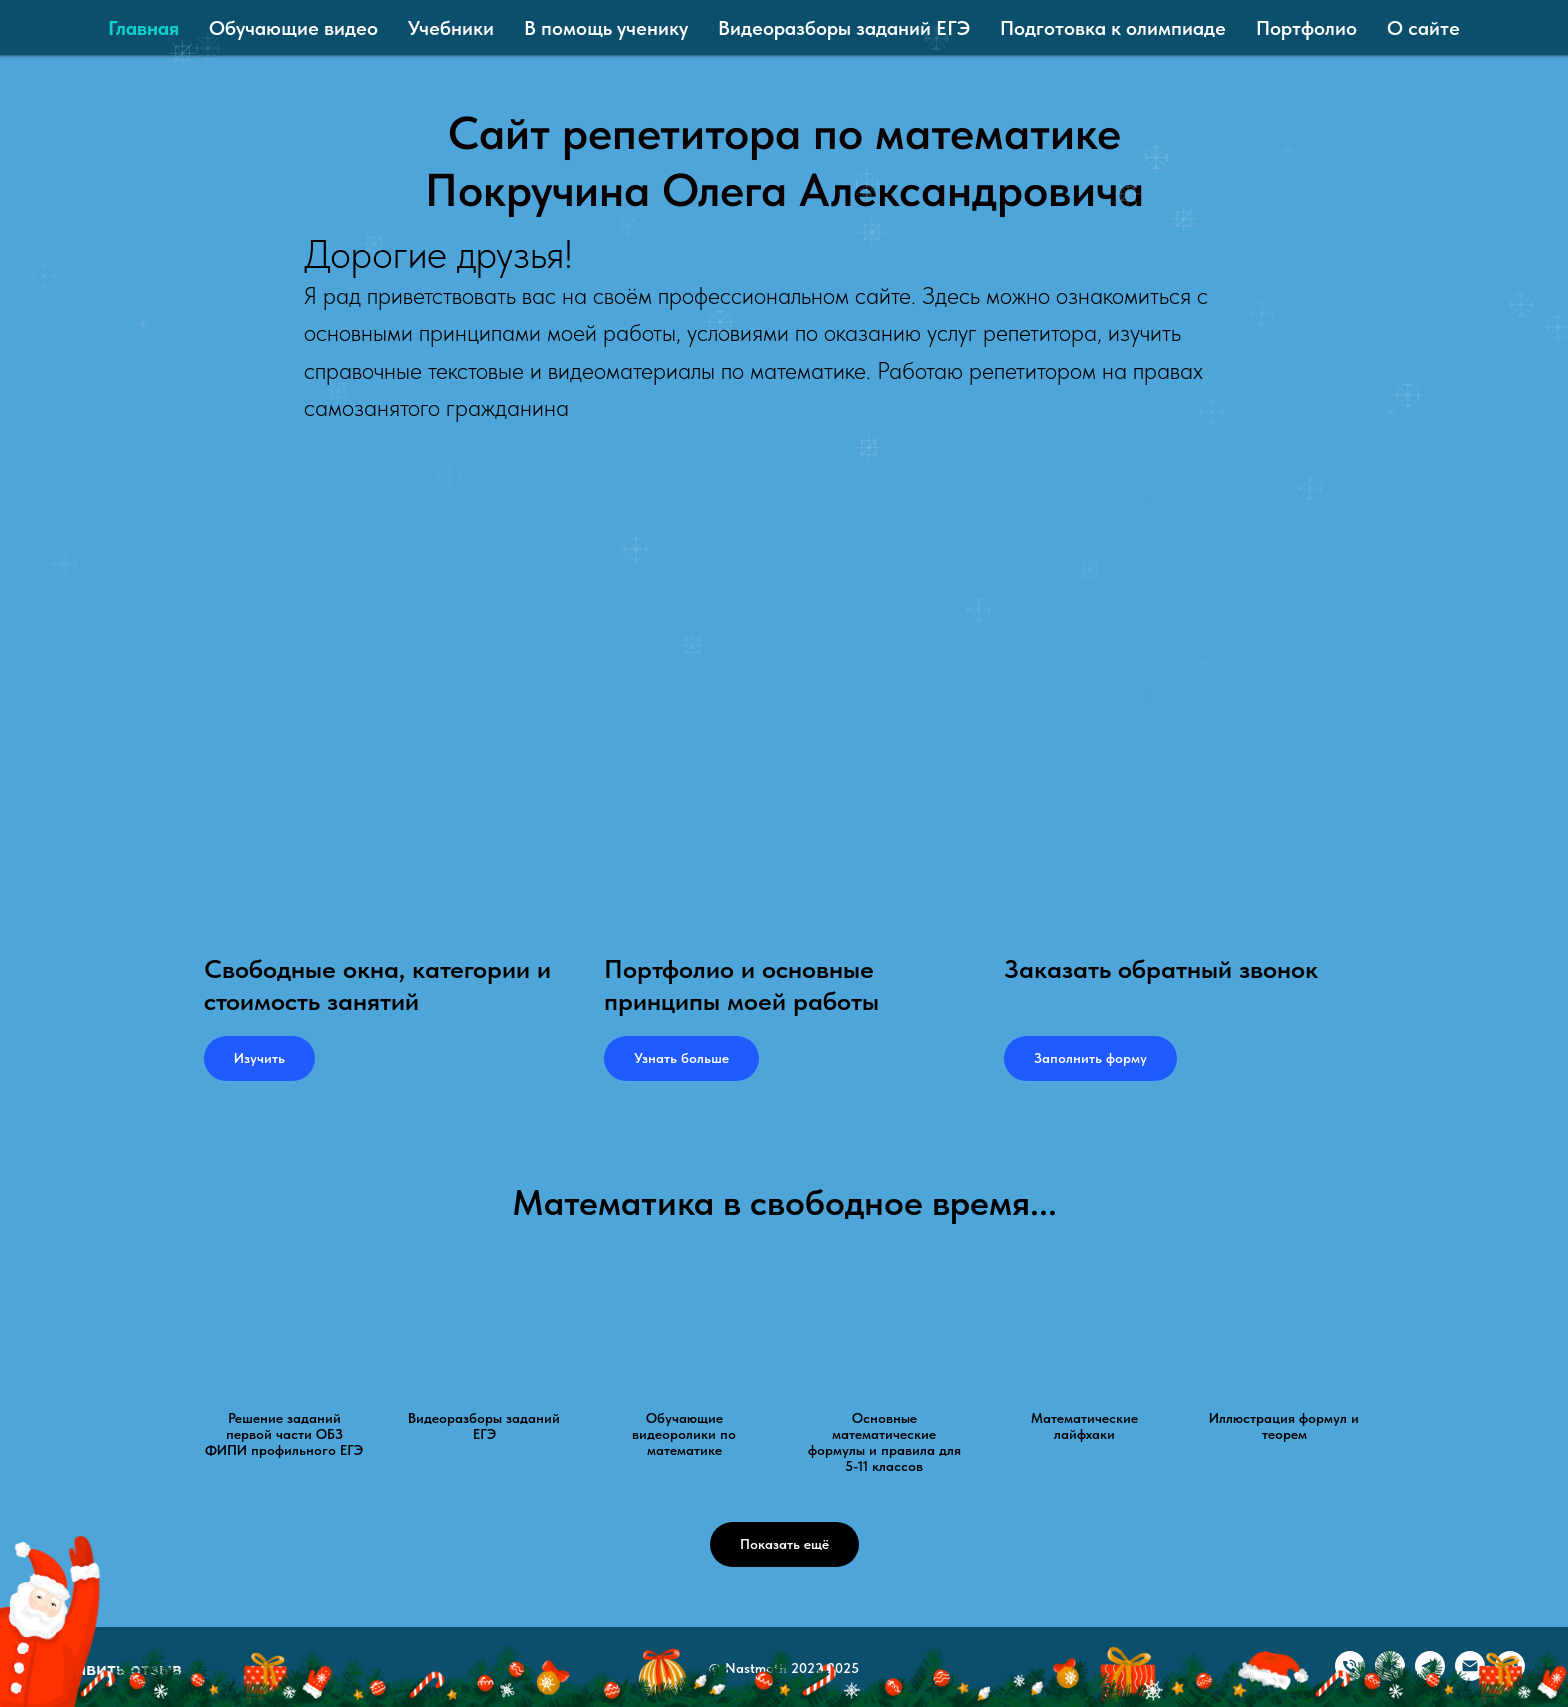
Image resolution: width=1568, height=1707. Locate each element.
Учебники (451, 28)
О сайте (1423, 28)
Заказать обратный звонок (1161, 968)
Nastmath (756, 1668)
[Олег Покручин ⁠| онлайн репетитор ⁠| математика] (1510, 1675)
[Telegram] (1430, 1675)
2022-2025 (825, 1668)
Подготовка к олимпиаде (1113, 28)
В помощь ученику (606, 28)
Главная (143, 28)
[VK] (1390, 1675)
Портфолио (1306, 28)
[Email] (1470, 1675)
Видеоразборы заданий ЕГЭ (844, 28)
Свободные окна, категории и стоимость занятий (377, 984)
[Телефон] (1350, 1675)
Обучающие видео (293, 28)
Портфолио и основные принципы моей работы (741, 984)
